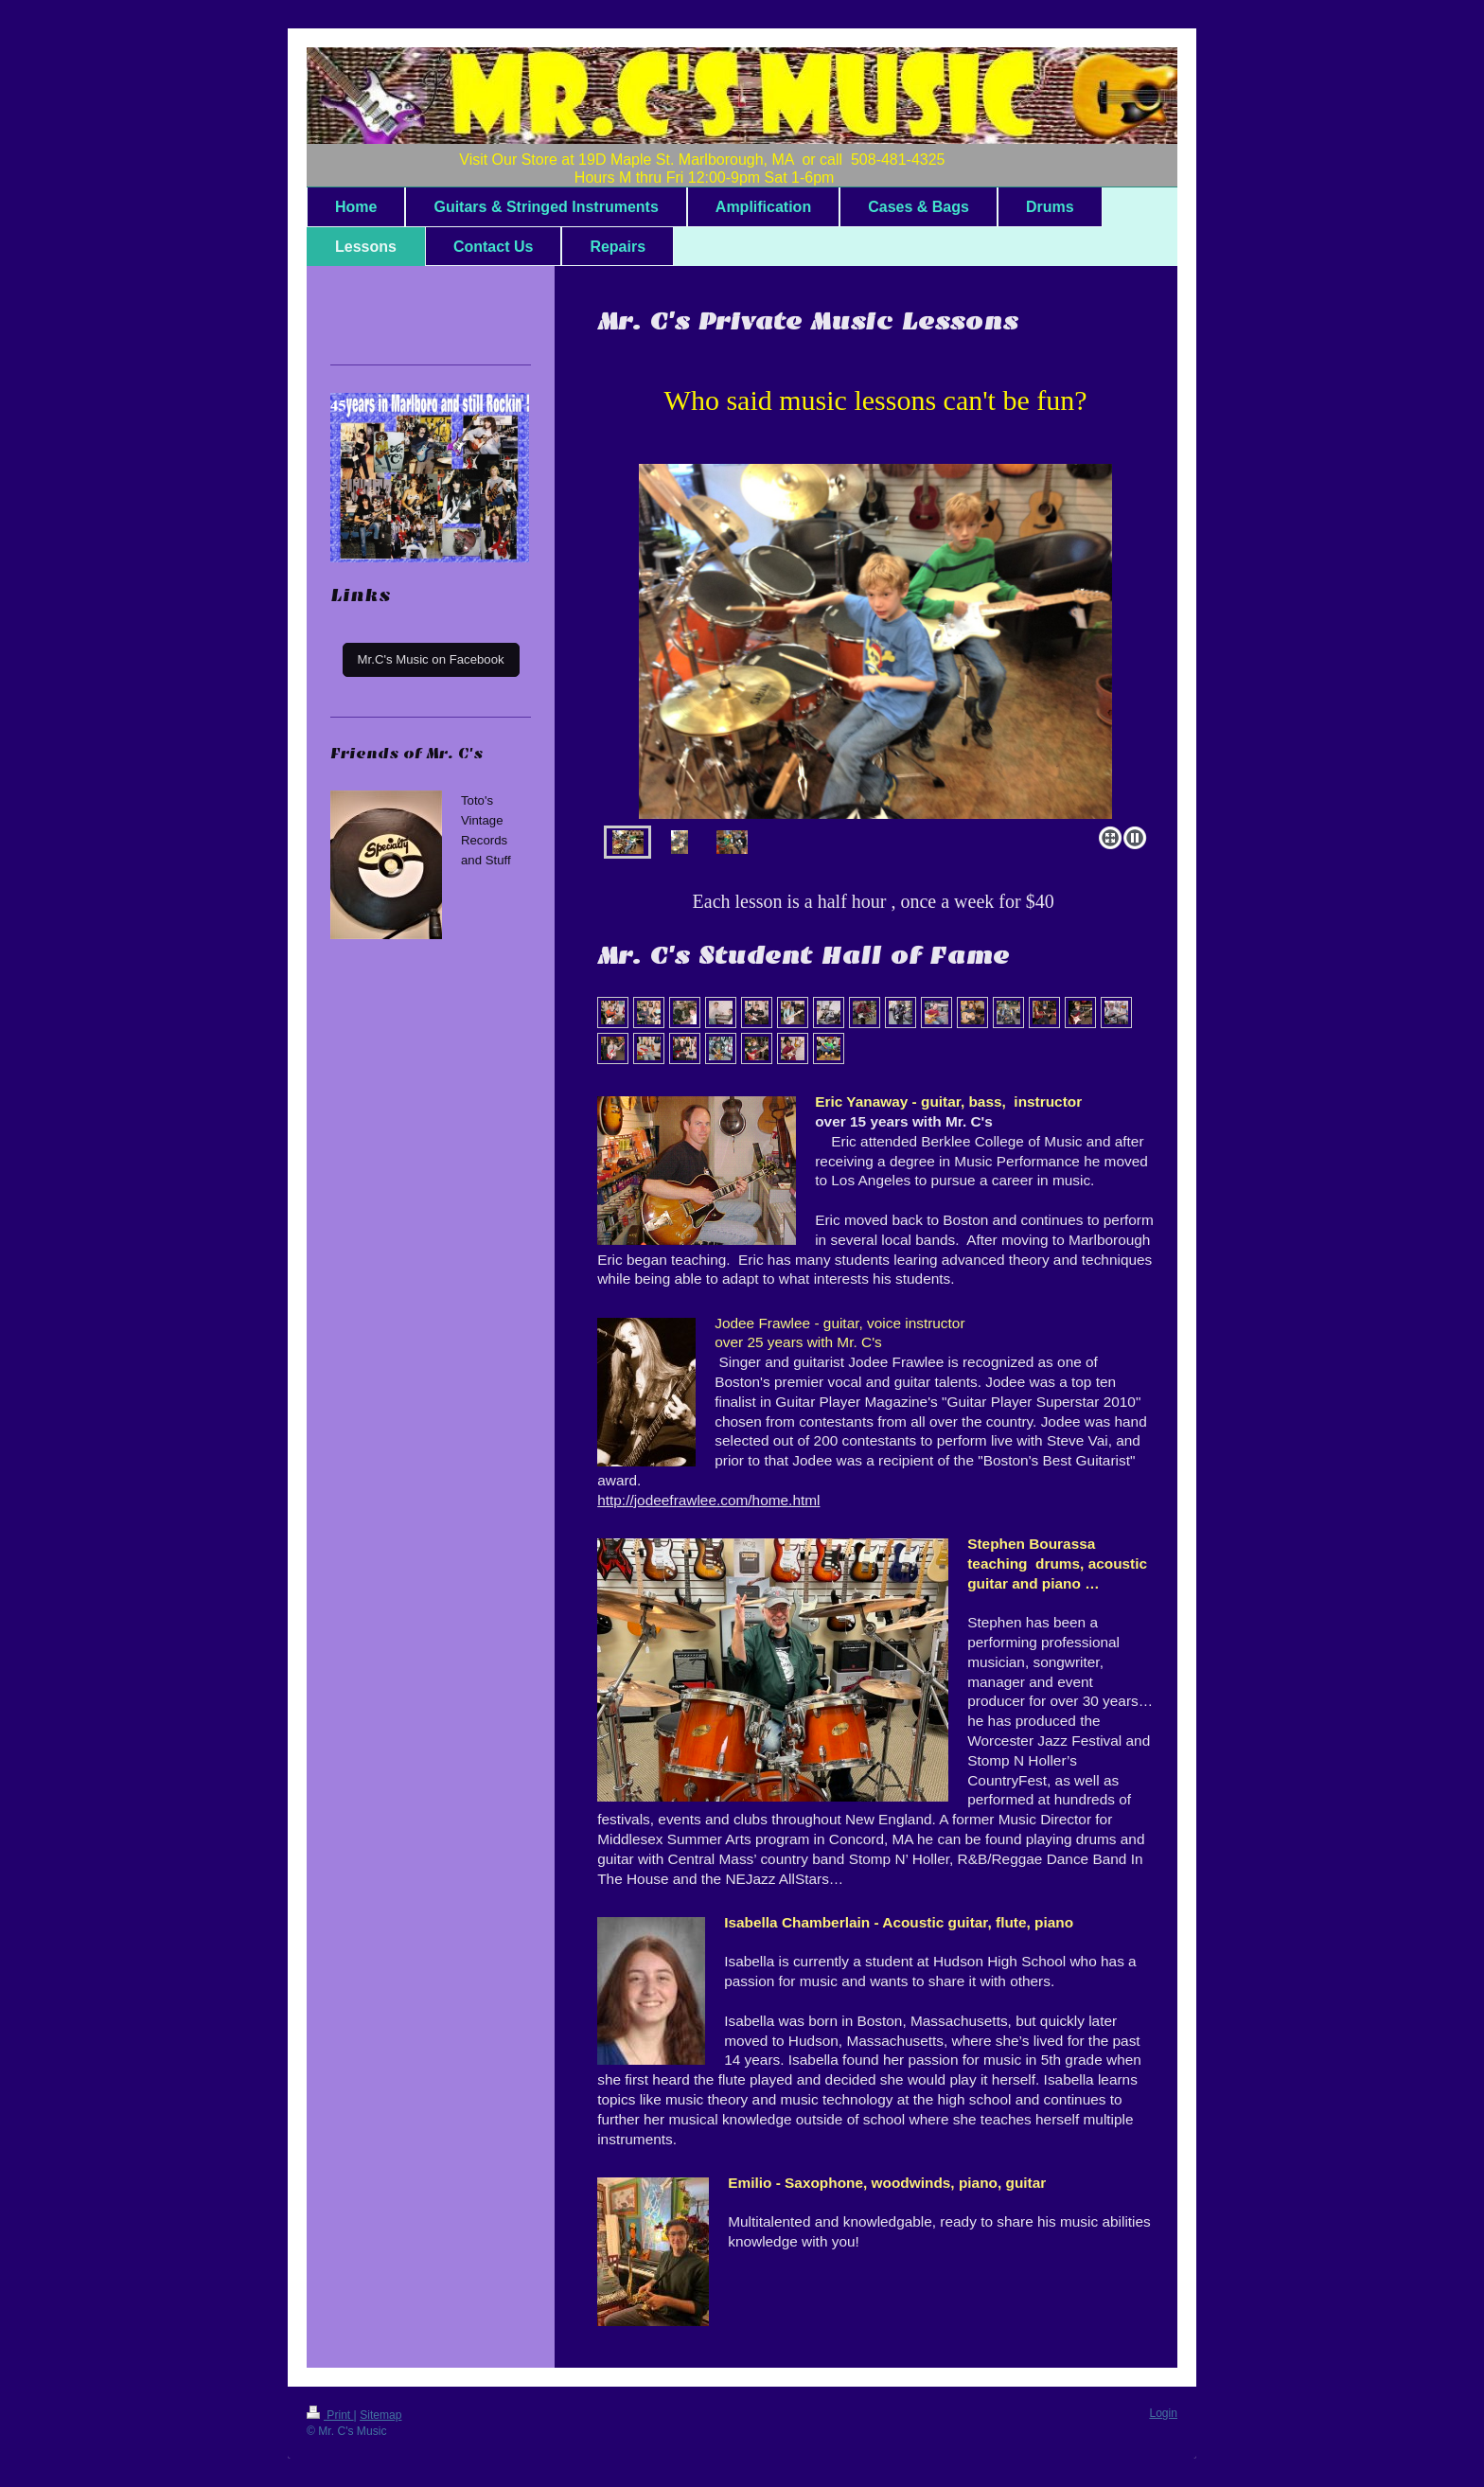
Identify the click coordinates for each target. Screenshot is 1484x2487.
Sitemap (380, 2415)
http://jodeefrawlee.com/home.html (708, 1500)
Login (1163, 2413)
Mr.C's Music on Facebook (431, 659)
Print (330, 2415)
